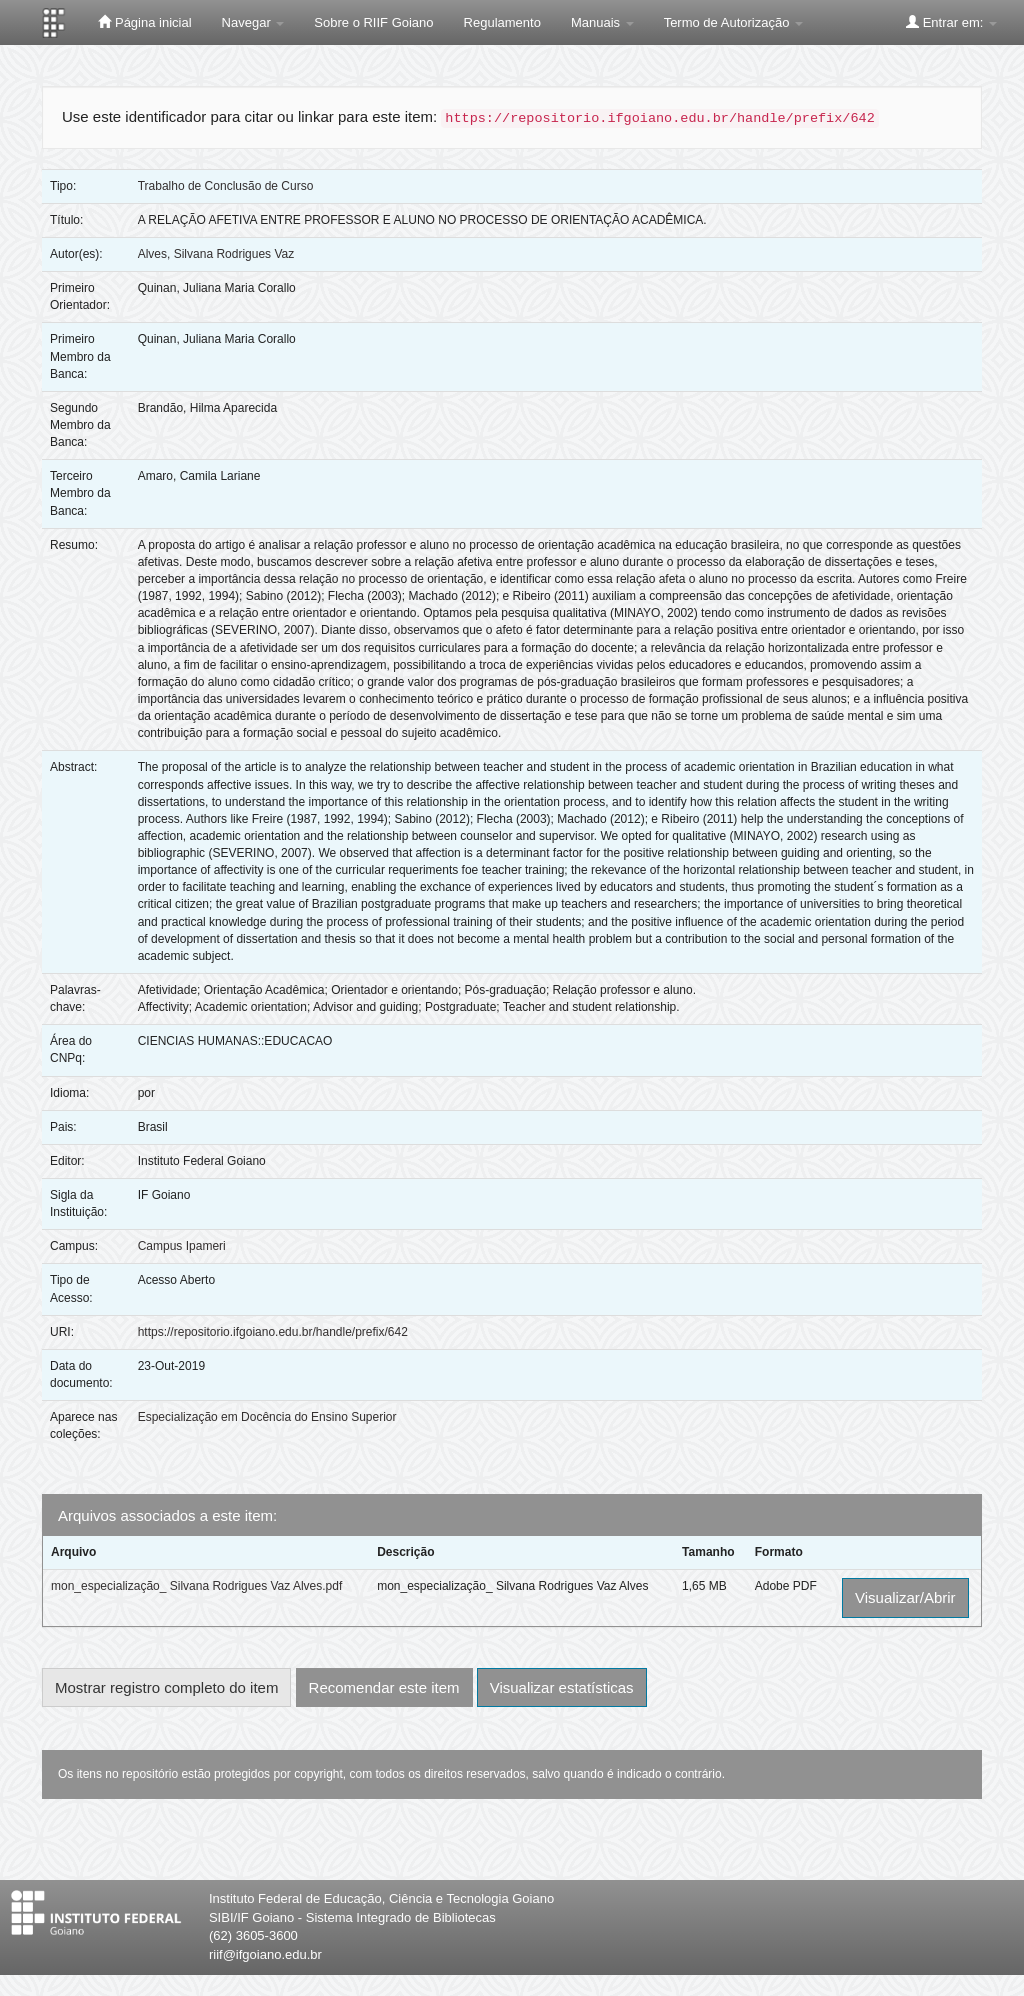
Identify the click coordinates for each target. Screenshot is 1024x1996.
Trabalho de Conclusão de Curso (226, 186)
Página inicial (144, 22)
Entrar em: (951, 22)
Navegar (253, 22)
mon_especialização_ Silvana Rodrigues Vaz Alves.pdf (196, 1586)
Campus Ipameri (182, 1246)
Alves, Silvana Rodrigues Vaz (216, 254)
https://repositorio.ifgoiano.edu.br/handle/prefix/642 (273, 1332)
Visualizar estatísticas (562, 1687)
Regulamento (502, 22)
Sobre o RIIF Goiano (373, 22)
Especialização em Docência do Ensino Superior (267, 1417)
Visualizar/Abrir (905, 1597)
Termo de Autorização (733, 22)
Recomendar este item (384, 1687)
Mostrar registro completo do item (166, 1687)
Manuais (602, 22)
